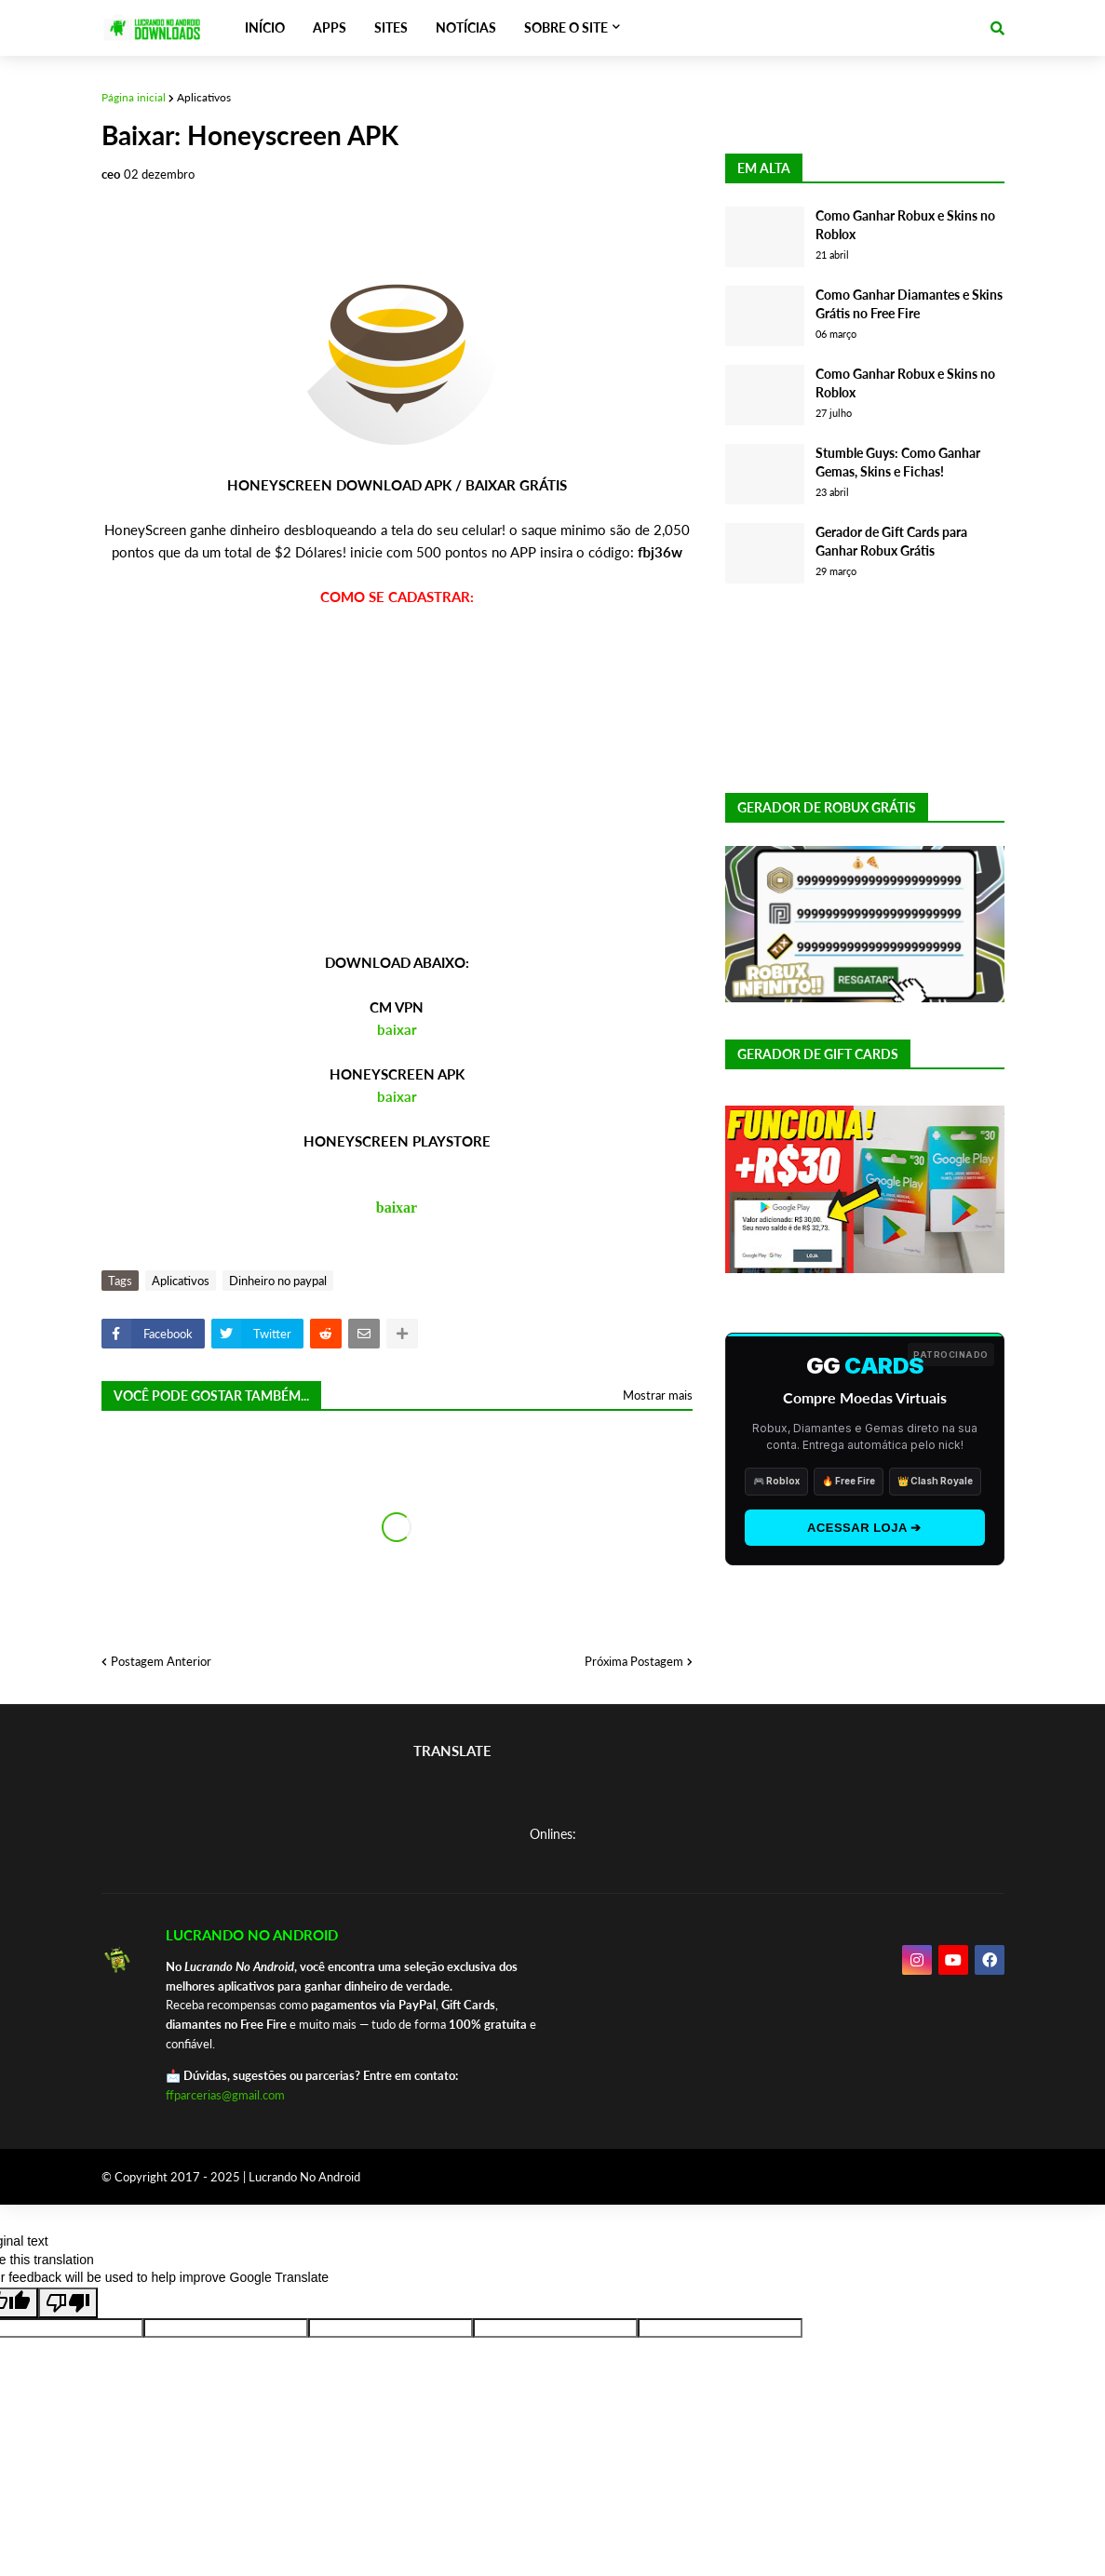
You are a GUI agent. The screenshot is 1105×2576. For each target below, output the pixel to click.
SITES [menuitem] (391, 27)
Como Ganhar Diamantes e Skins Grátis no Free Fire (909, 304)
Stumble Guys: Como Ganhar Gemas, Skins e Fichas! (897, 462)
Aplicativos (204, 97)
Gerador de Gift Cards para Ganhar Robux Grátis (891, 541)
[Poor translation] (68, 2303)
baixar (397, 1029)
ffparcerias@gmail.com (225, 2094)
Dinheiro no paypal (278, 1280)
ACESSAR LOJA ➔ (864, 1528)
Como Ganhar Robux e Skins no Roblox (905, 225)
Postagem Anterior (161, 1661)
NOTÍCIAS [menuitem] (466, 27)
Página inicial (133, 97)
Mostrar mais (658, 1395)
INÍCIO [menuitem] (265, 27)
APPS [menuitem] (329, 27)
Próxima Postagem (634, 1661)
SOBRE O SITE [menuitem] (566, 27)
